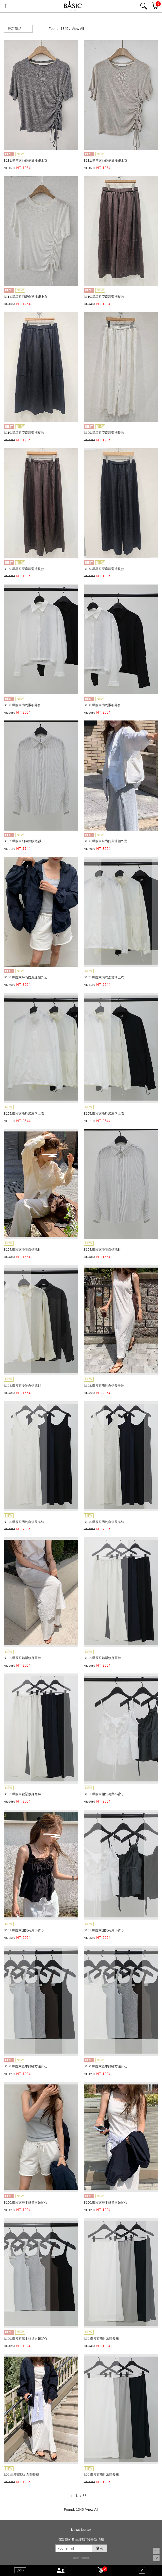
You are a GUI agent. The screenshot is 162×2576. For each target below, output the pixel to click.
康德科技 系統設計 (81, 2558)
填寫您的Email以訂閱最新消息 (81, 2540)
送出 (99, 2549)
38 (84, 2496)
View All (78, 29)
